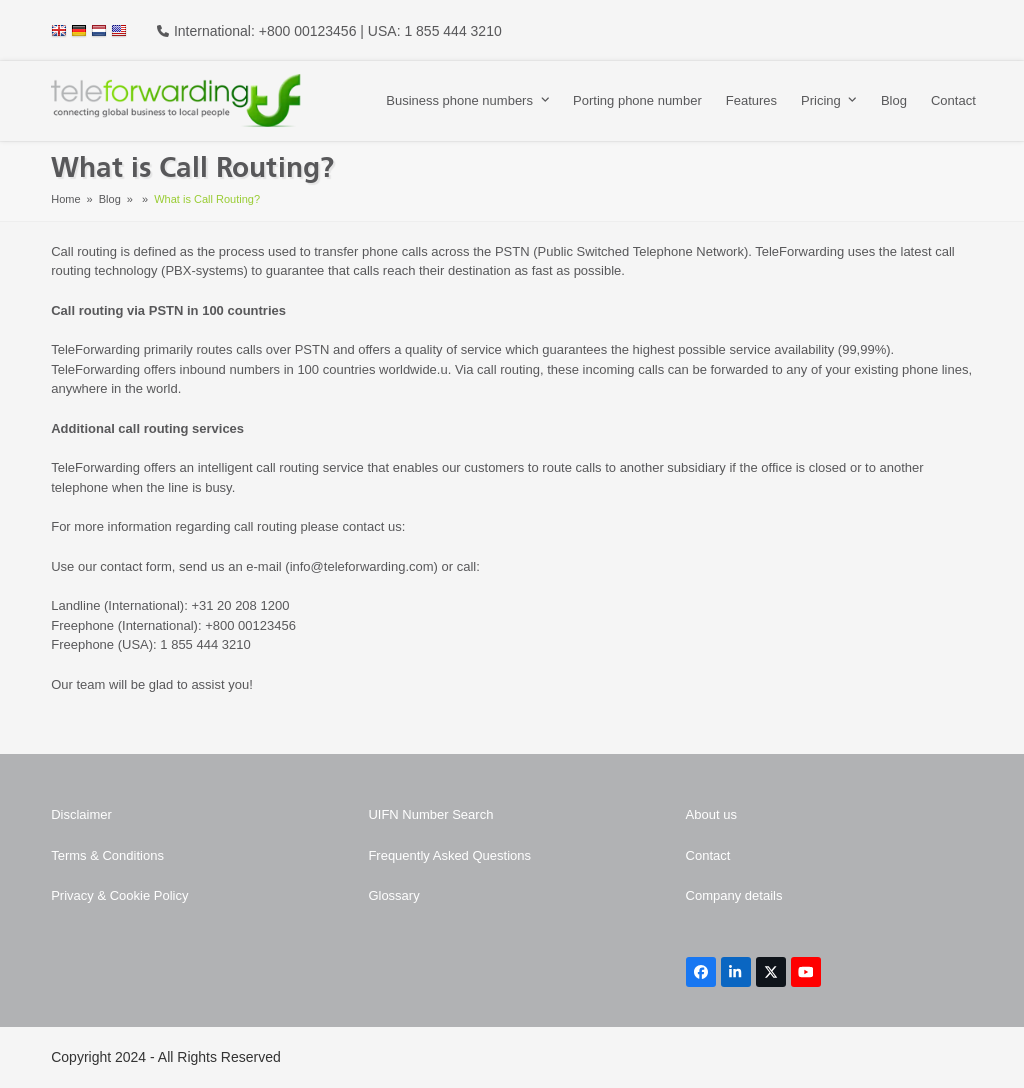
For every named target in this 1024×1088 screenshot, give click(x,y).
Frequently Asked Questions (449, 855)
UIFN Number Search (430, 814)
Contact (708, 855)
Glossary (393, 895)
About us (711, 814)
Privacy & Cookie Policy (119, 895)
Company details (734, 895)
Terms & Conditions (107, 855)
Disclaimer (81, 814)
